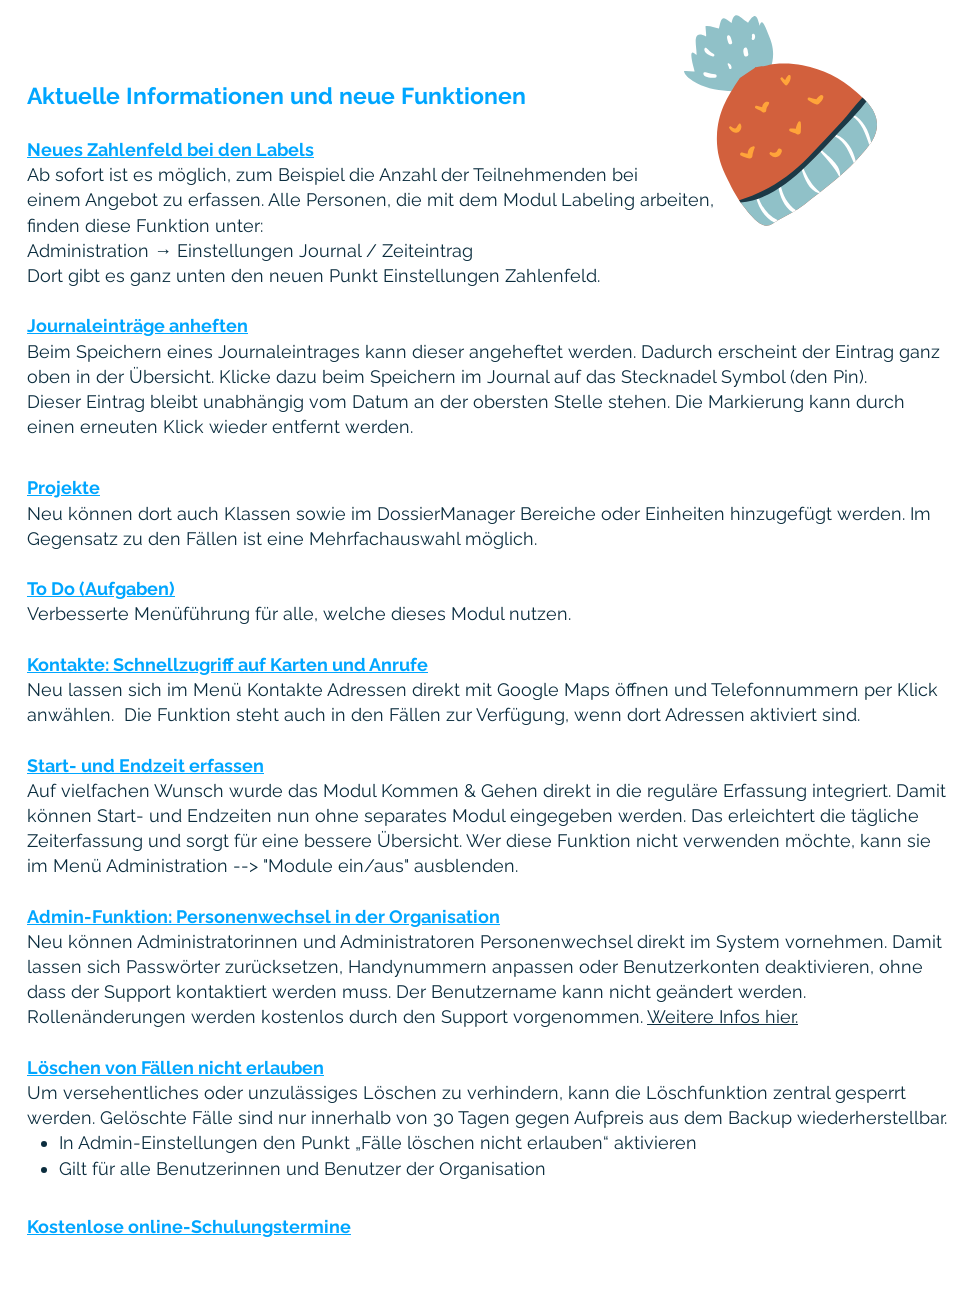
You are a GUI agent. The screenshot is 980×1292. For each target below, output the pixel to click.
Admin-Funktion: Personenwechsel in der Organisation (263, 916)
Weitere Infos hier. (722, 1016)
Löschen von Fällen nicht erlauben (175, 1067)
